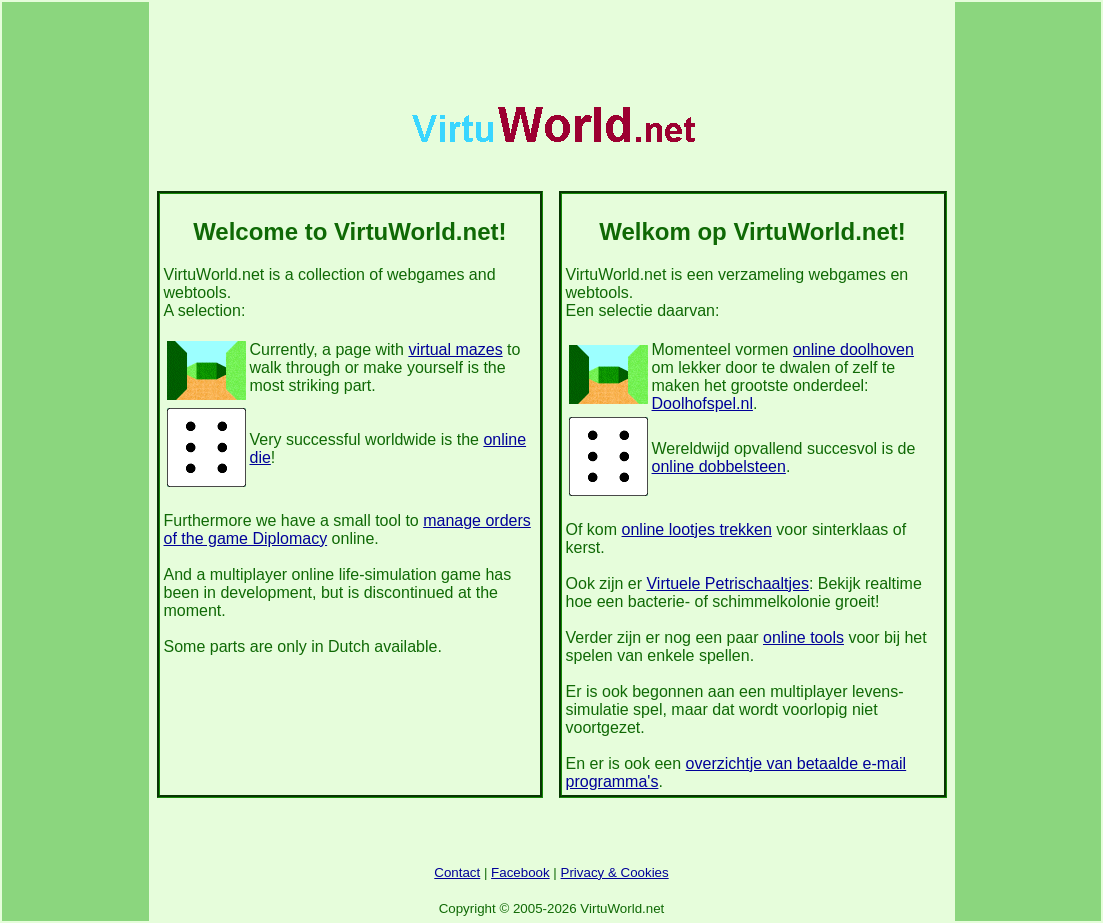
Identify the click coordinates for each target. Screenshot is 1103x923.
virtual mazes (455, 349)
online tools (803, 637)
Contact (457, 872)
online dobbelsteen (719, 466)
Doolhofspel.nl (702, 403)
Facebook (520, 872)
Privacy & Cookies (615, 872)
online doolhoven (853, 349)
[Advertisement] (552, 51)
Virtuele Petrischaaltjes (727, 583)
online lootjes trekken (697, 529)
